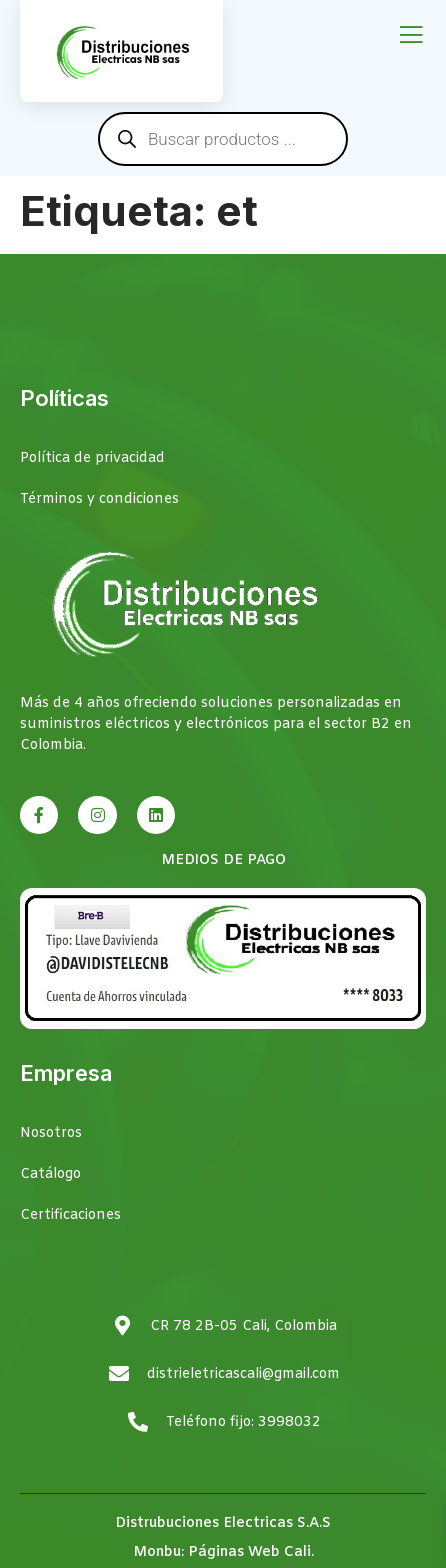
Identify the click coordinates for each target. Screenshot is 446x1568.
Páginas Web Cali (249, 1552)
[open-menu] (411, 36)
